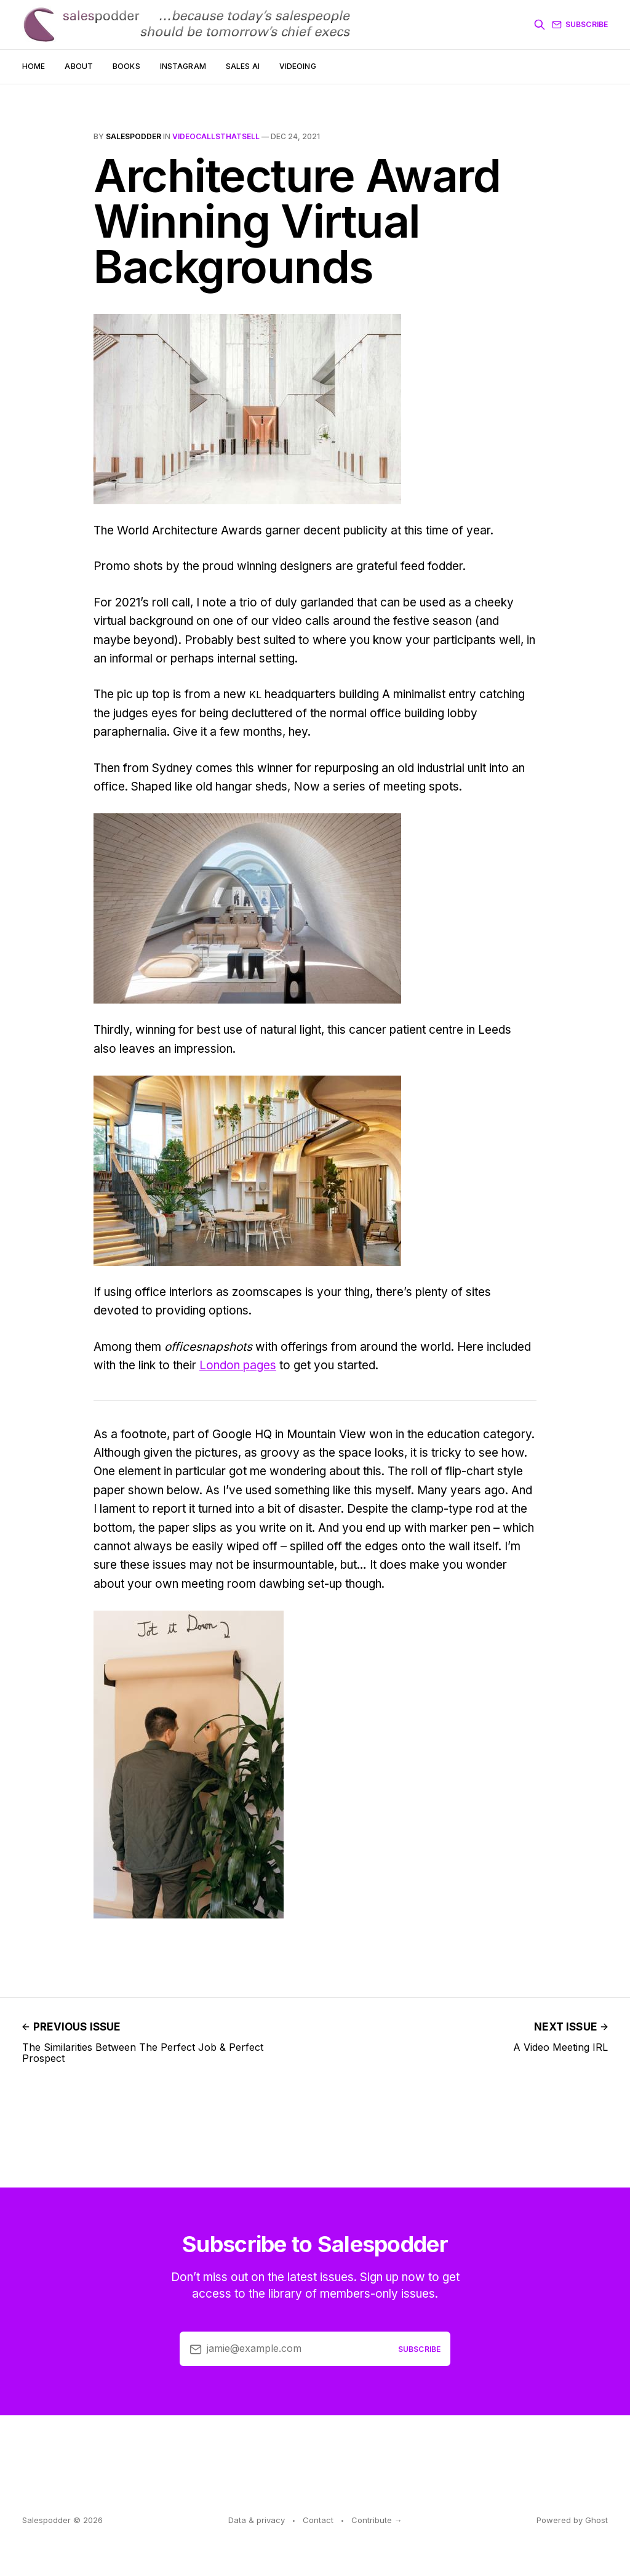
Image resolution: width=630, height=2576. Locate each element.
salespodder (133, 136)
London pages (237, 1365)
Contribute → (376, 2520)
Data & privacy (256, 2520)
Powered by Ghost (572, 2520)
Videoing (297, 66)
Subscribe (580, 25)
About (79, 66)
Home (33, 66)
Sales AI (243, 66)
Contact (318, 2520)
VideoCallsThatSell (216, 136)
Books (126, 66)
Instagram (183, 66)
